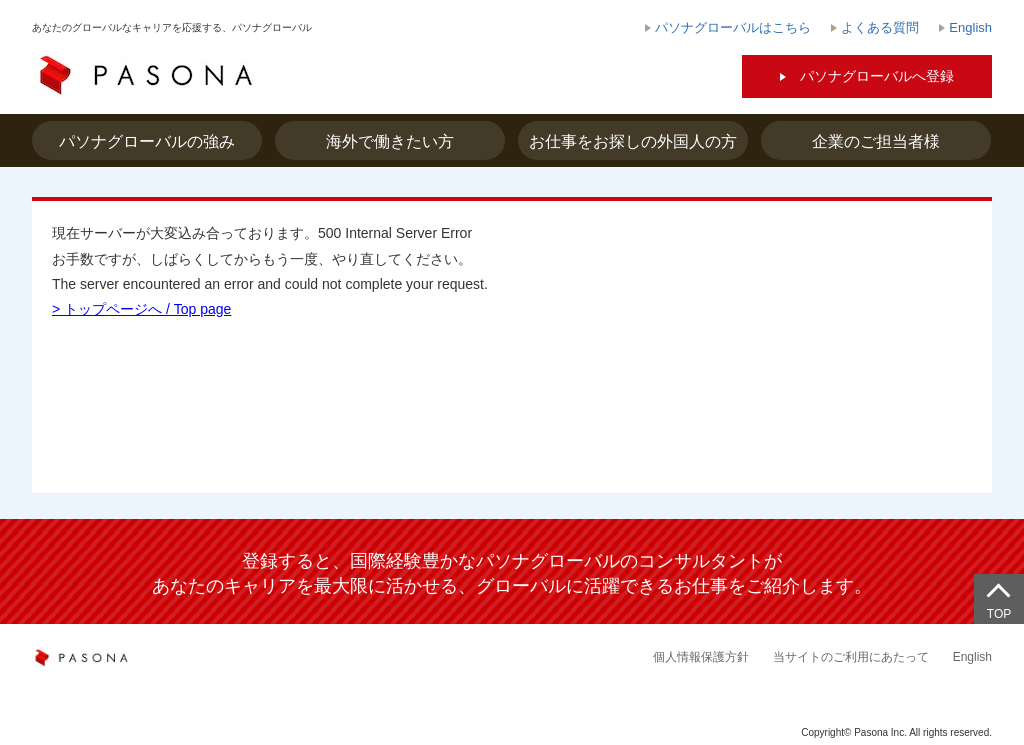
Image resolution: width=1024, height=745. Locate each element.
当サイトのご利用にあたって (851, 657)
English (972, 657)
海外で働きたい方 (390, 141)
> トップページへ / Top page (141, 309)
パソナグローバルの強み (147, 141)
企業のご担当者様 (876, 141)
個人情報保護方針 (701, 657)
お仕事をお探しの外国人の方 (633, 141)
